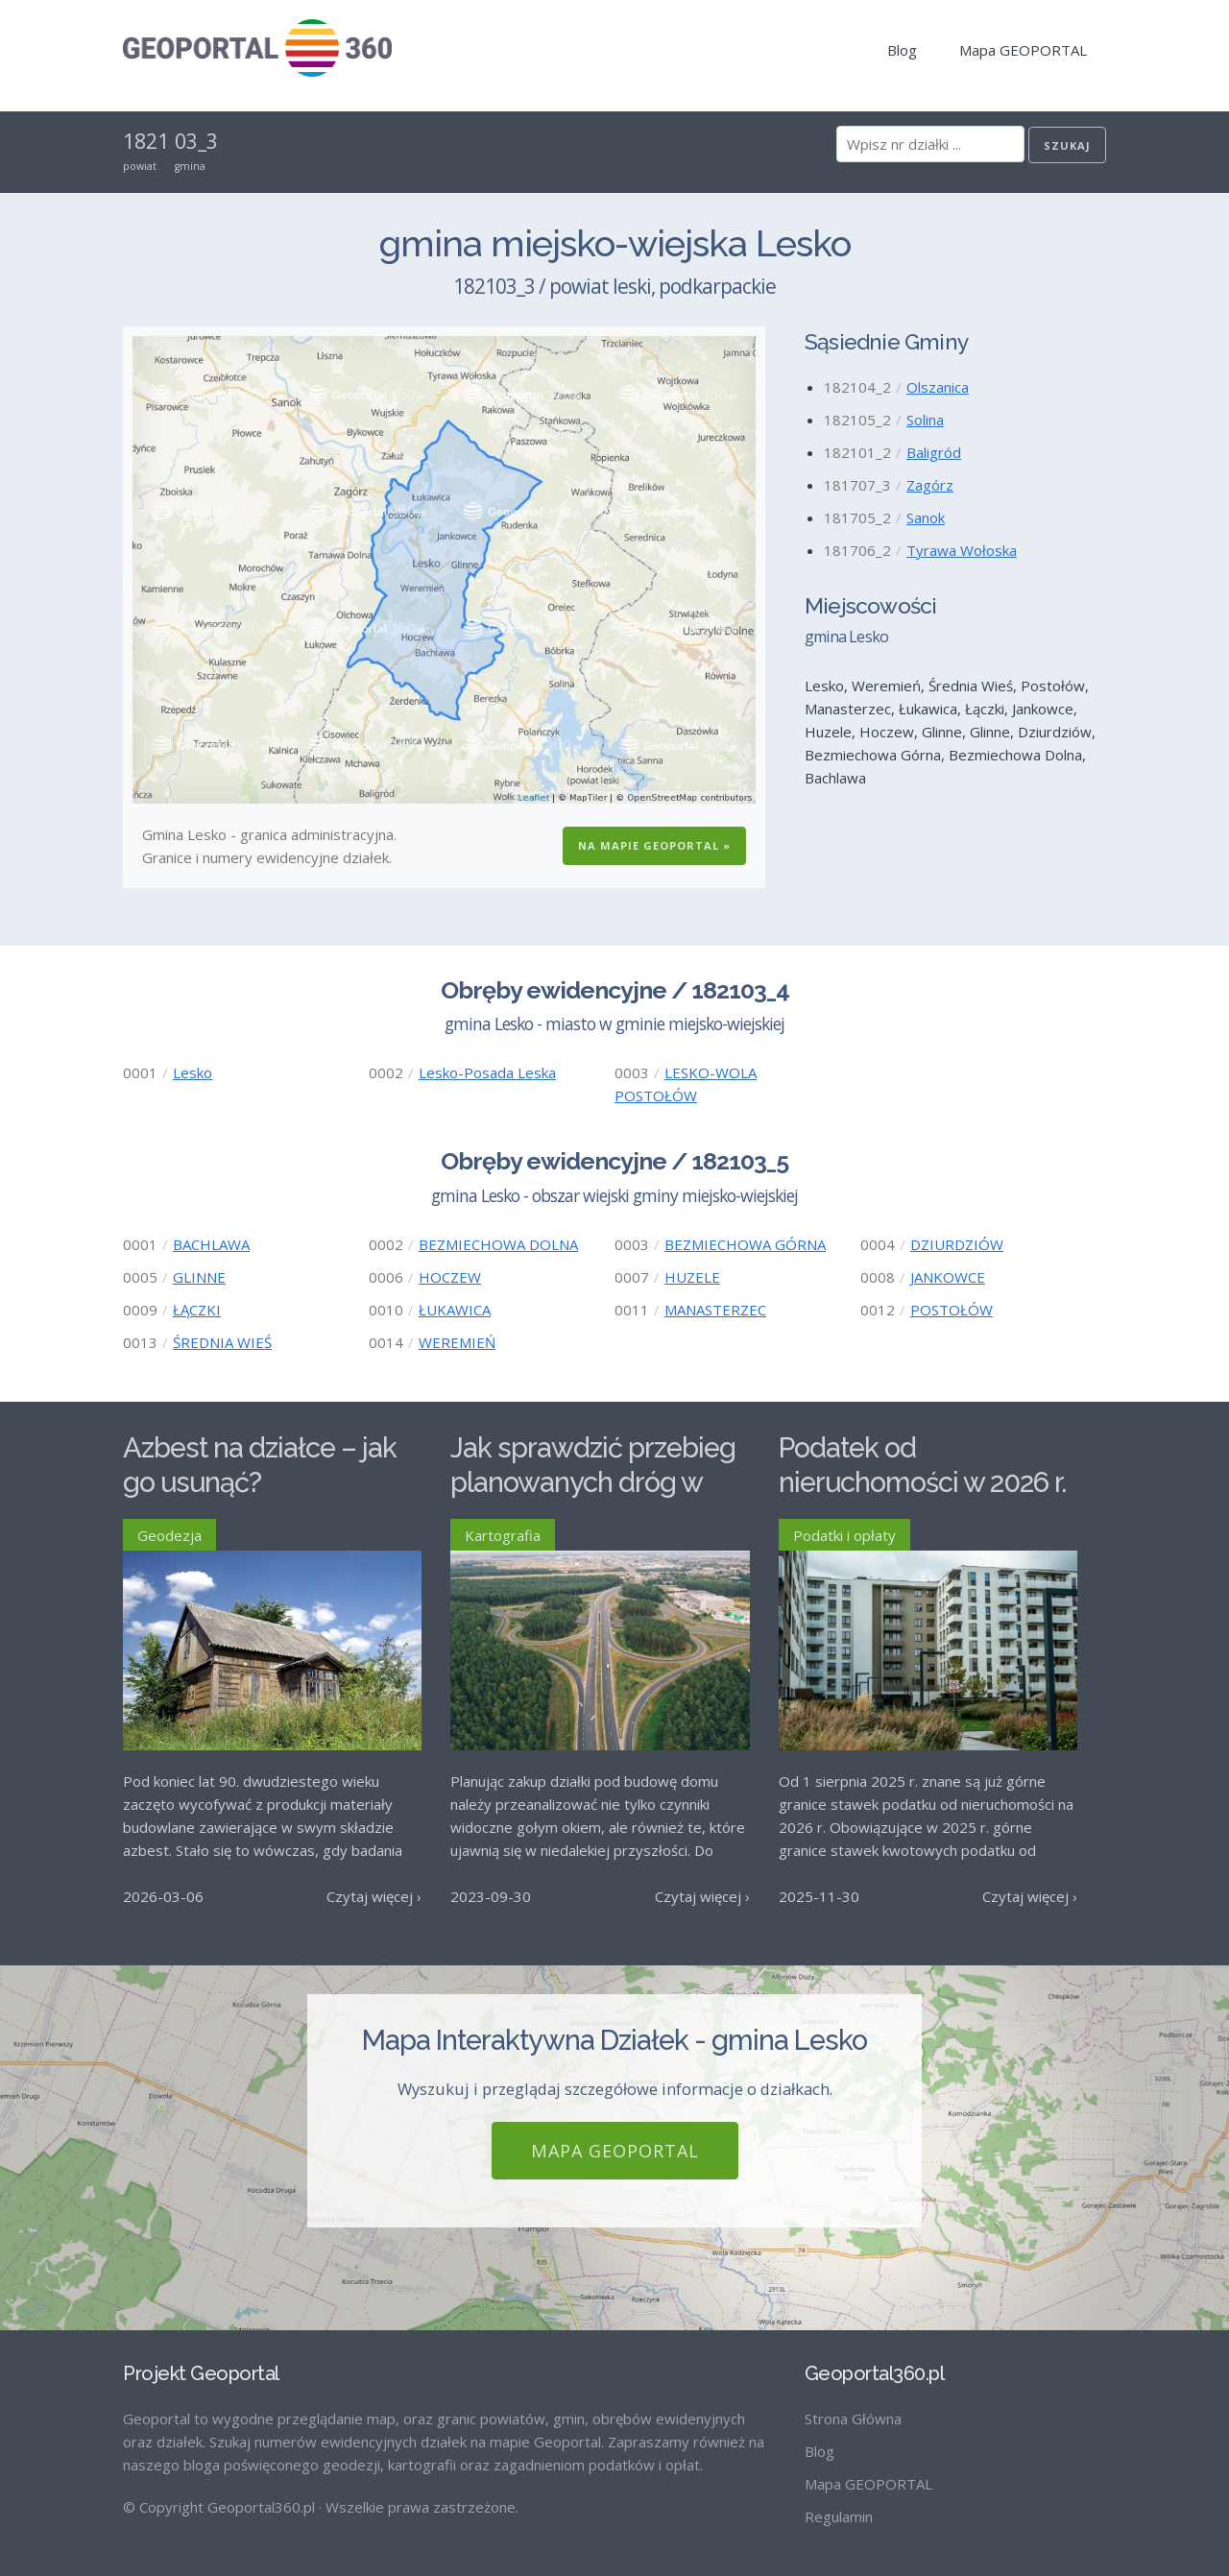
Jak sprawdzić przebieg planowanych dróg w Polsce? (592, 1483)
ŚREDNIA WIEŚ (222, 1342)
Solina (925, 419)
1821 (146, 141)
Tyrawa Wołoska (961, 550)
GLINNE (199, 1277)
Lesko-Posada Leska (487, 1072)
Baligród (933, 452)
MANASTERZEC (715, 1309)
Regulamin (839, 2516)
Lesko (192, 1072)
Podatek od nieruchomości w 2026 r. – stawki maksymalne (922, 1483)
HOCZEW (450, 1277)
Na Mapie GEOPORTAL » (654, 845)
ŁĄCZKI (197, 1309)
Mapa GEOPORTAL (1023, 50)
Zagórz (929, 484)
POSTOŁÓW (951, 1309)
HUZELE (692, 1277)
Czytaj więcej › (374, 1896)
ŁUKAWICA (455, 1309)
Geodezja (169, 1535)
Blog (902, 50)
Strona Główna (853, 2418)
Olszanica (937, 387)
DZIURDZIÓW (956, 1244)
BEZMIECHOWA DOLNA (498, 1244)
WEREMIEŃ (457, 1342)
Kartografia (503, 1535)
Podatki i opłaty (844, 1535)
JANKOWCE (947, 1277)
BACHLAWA (211, 1244)
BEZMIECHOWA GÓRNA (745, 1244)
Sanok (925, 517)
